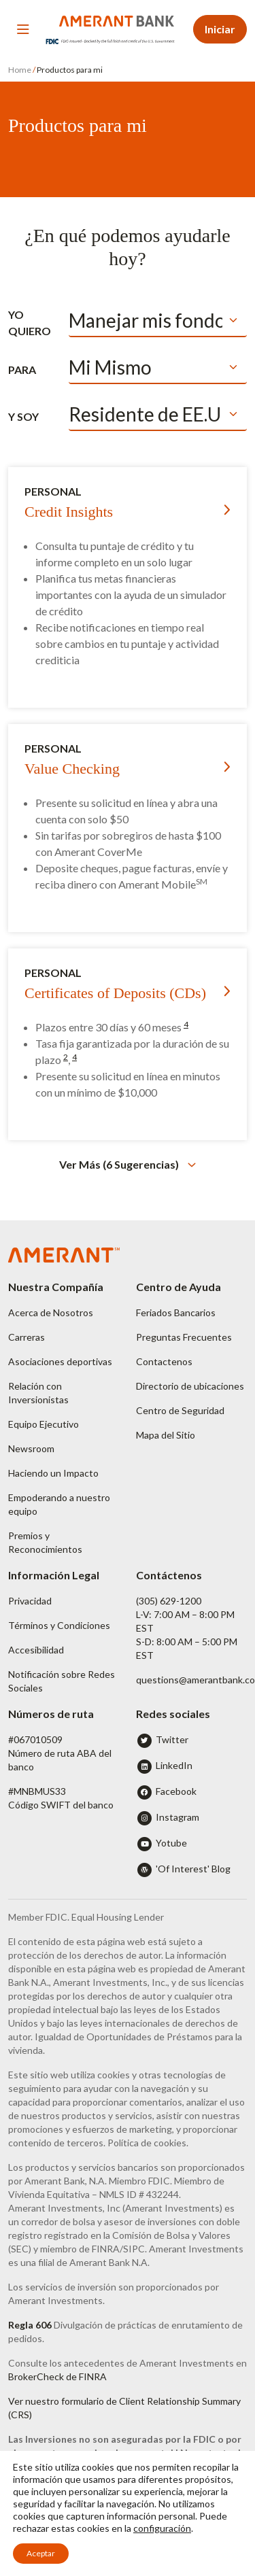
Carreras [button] (26, 1337)
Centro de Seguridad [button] (180, 1410)
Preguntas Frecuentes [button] (184, 1337)
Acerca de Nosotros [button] (50, 1312)
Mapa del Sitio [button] (165, 1435)
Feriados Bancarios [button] (176, 1312)
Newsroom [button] (31, 1448)
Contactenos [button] (164, 1361)
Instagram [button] (177, 1817)
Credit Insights (68, 511)
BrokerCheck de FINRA (57, 2376)
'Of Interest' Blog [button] (193, 1868)
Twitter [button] (172, 1739)
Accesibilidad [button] (36, 1649)
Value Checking (72, 768)
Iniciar (220, 28)
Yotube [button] (171, 1843)
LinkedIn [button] (174, 1765)
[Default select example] (158, 321)
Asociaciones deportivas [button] (60, 1361)
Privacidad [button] (30, 1601)
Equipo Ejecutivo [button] (43, 1424)
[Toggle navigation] (23, 29)
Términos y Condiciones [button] (59, 1625)
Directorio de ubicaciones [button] (190, 1386)
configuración (162, 2528)
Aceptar (41, 2553)
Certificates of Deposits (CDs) (115, 992)
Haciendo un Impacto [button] (53, 1473)
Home (20, 70)
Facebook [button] (176, 1791)
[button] (127, 1164)
